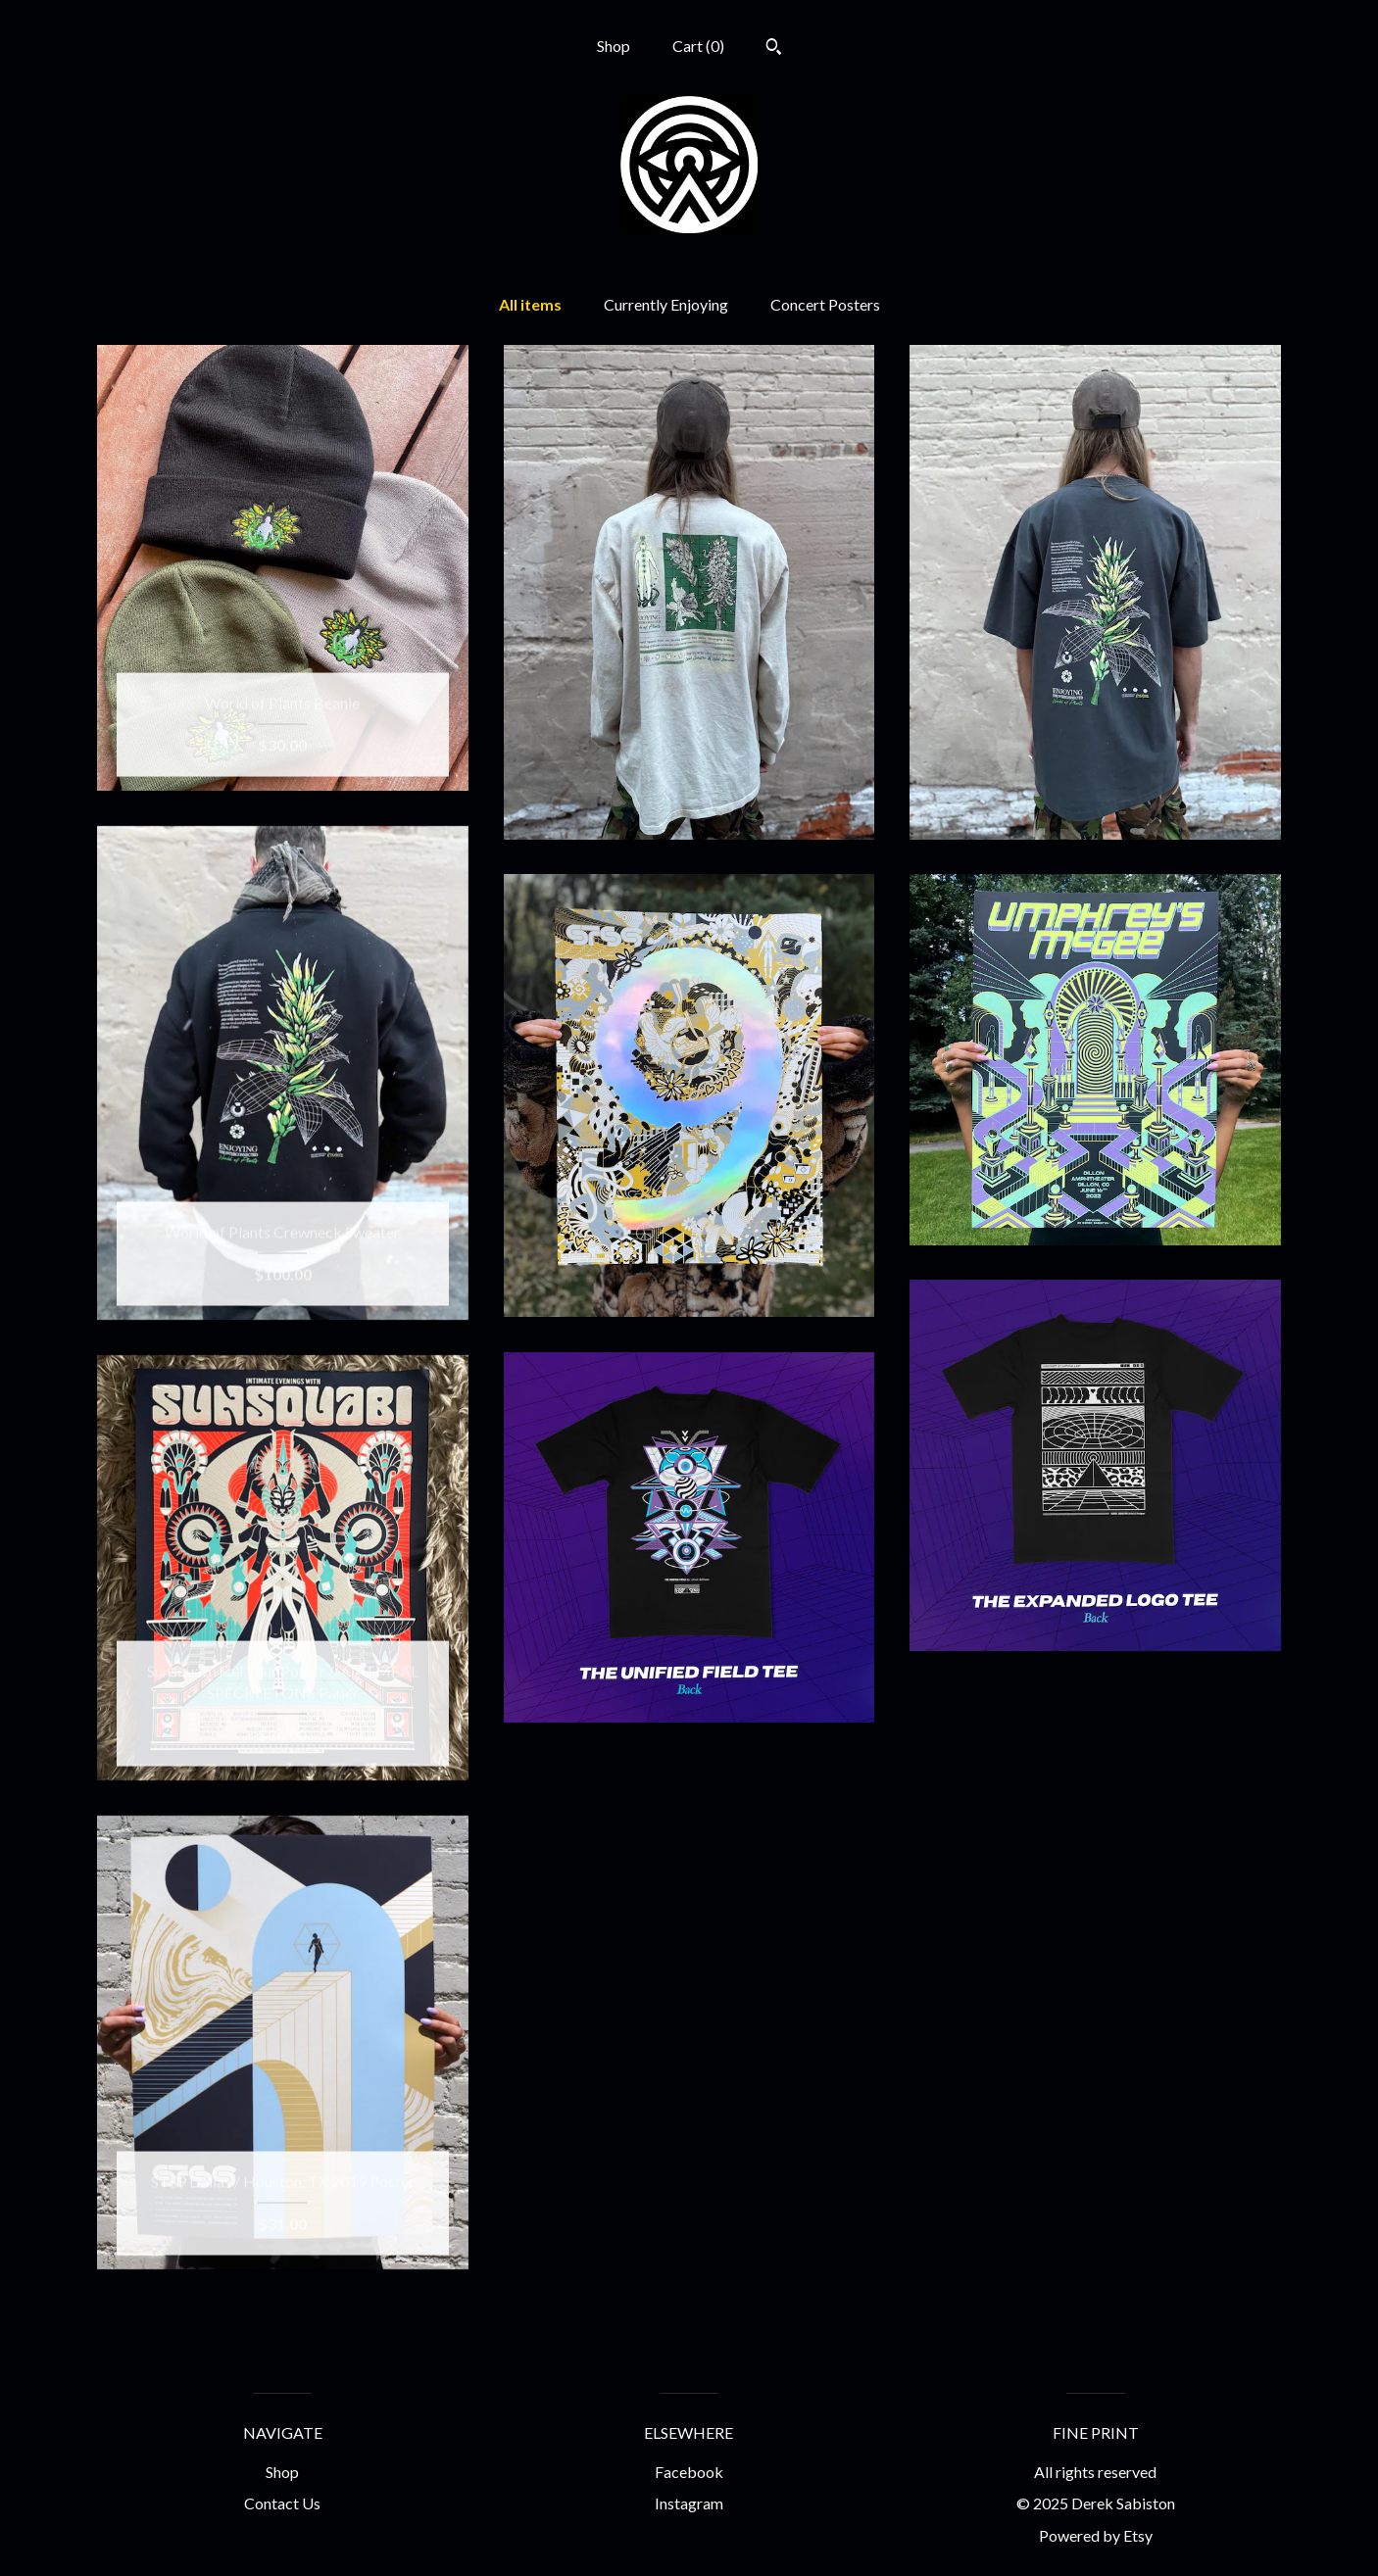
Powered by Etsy (1096, 2535)
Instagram (689, 2503)
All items (530, 304)
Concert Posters (825, 304)
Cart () (698, 45)
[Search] (773, 49)
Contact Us (282, 2503)
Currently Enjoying (666, 304)
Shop (613, 45)
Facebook (689, 2471)
